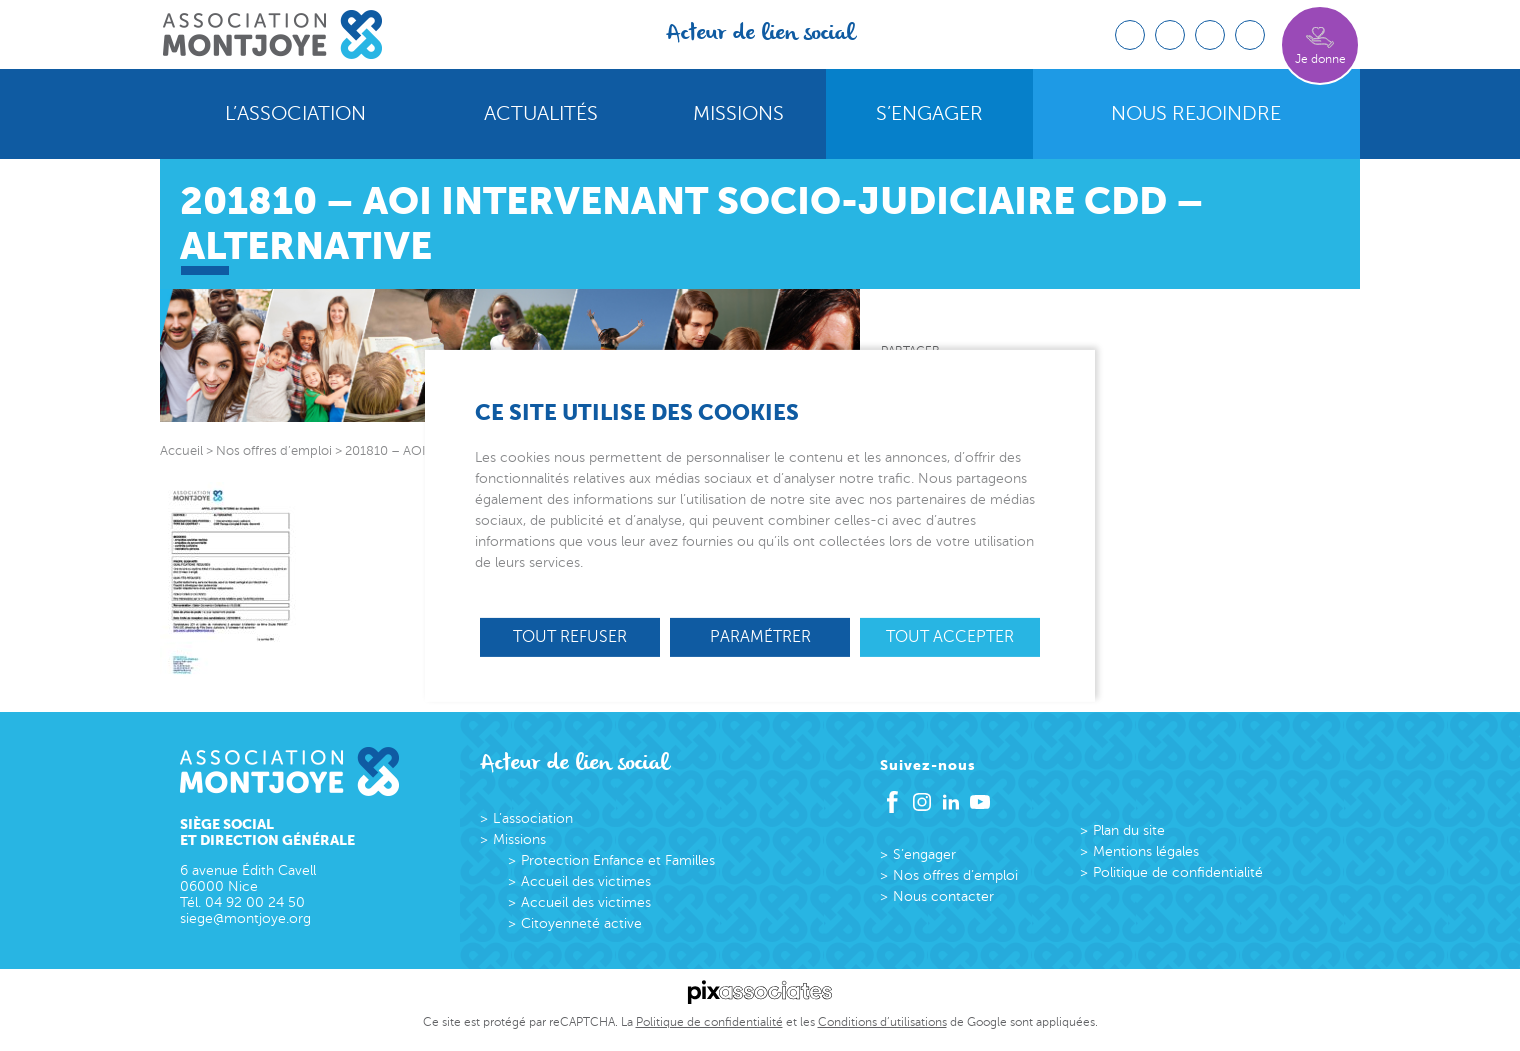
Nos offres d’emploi (955, 875)
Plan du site (1129, 830)
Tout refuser (570, 636)
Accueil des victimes (586, 881)
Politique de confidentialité (1178, 872)
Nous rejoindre (1196, 114)
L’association (295, 114)
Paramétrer (760, 636)
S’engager (929, 114)
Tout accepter (950, 636)
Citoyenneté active (581, 923)
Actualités (541, 114)
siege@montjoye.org (245, 918)
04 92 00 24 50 (255, 902)
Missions (738, 114)
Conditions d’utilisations (882, 1022)
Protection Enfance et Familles (618, 860)
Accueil (181, 451)
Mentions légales (1146, 851)
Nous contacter (943, 896)
